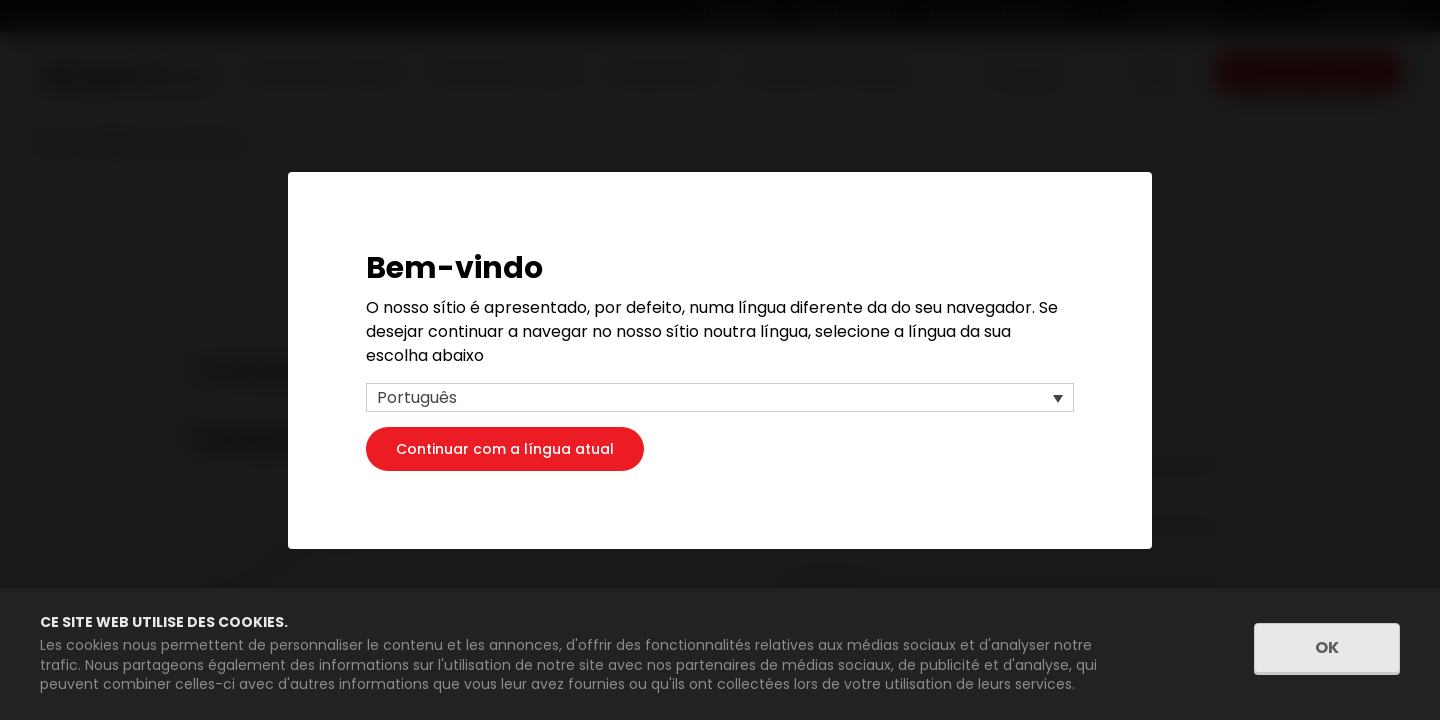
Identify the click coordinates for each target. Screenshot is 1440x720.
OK (1327, 647)
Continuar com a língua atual (505, 448)
